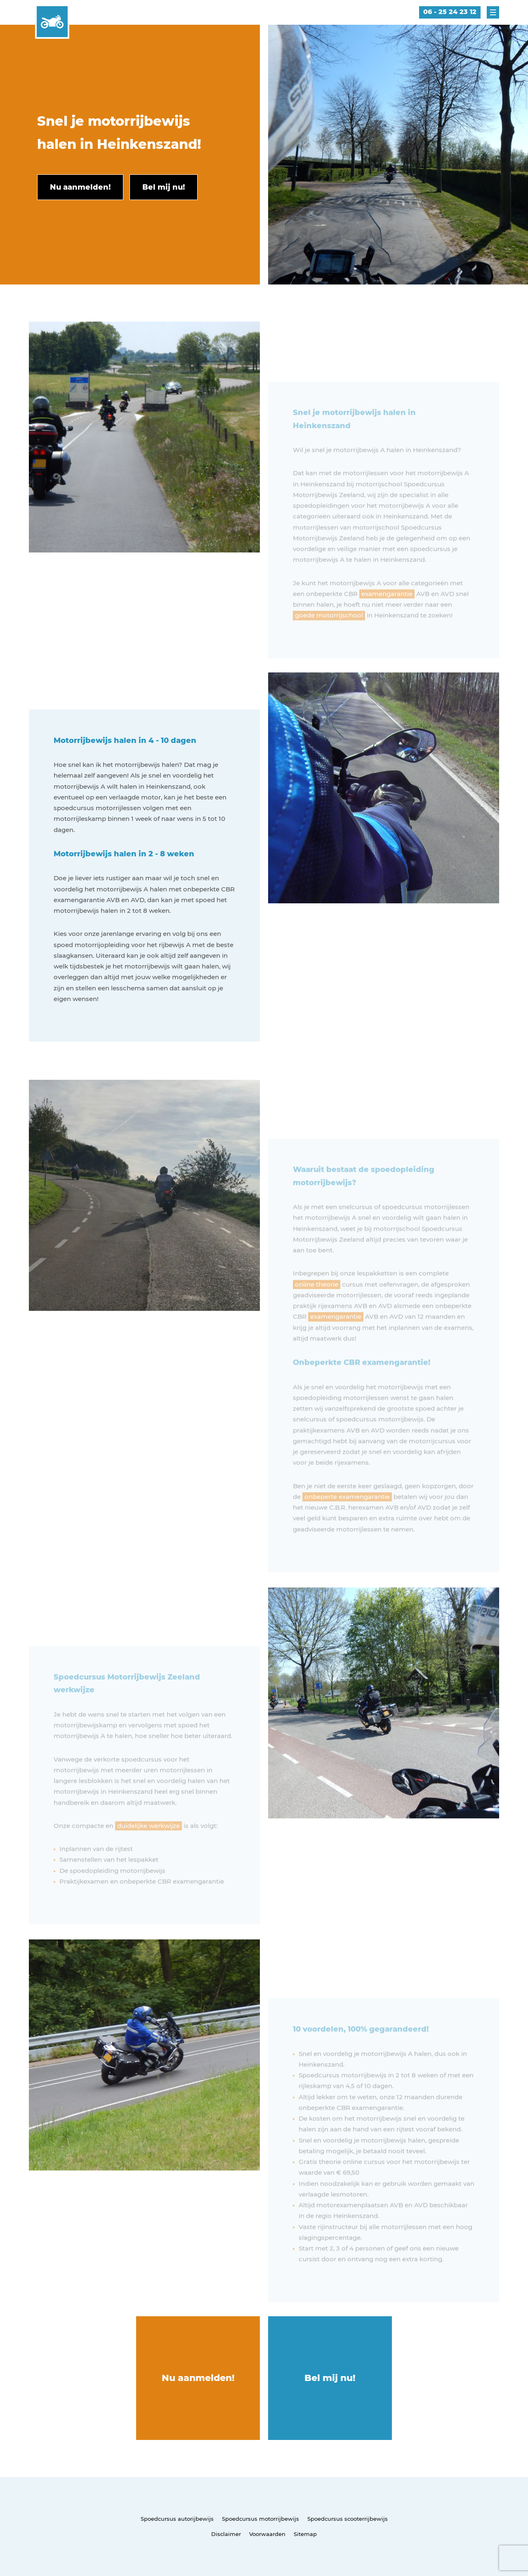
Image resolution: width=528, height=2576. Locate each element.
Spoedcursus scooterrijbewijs (347, 2518)
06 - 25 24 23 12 (449, 12)
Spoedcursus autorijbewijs (177, 2518)
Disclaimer (226, 2534)
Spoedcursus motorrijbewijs (260, 2518)
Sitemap (305, 2534)
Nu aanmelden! (198, 2377)
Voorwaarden (267, 2534)
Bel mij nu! (330, 2377)
